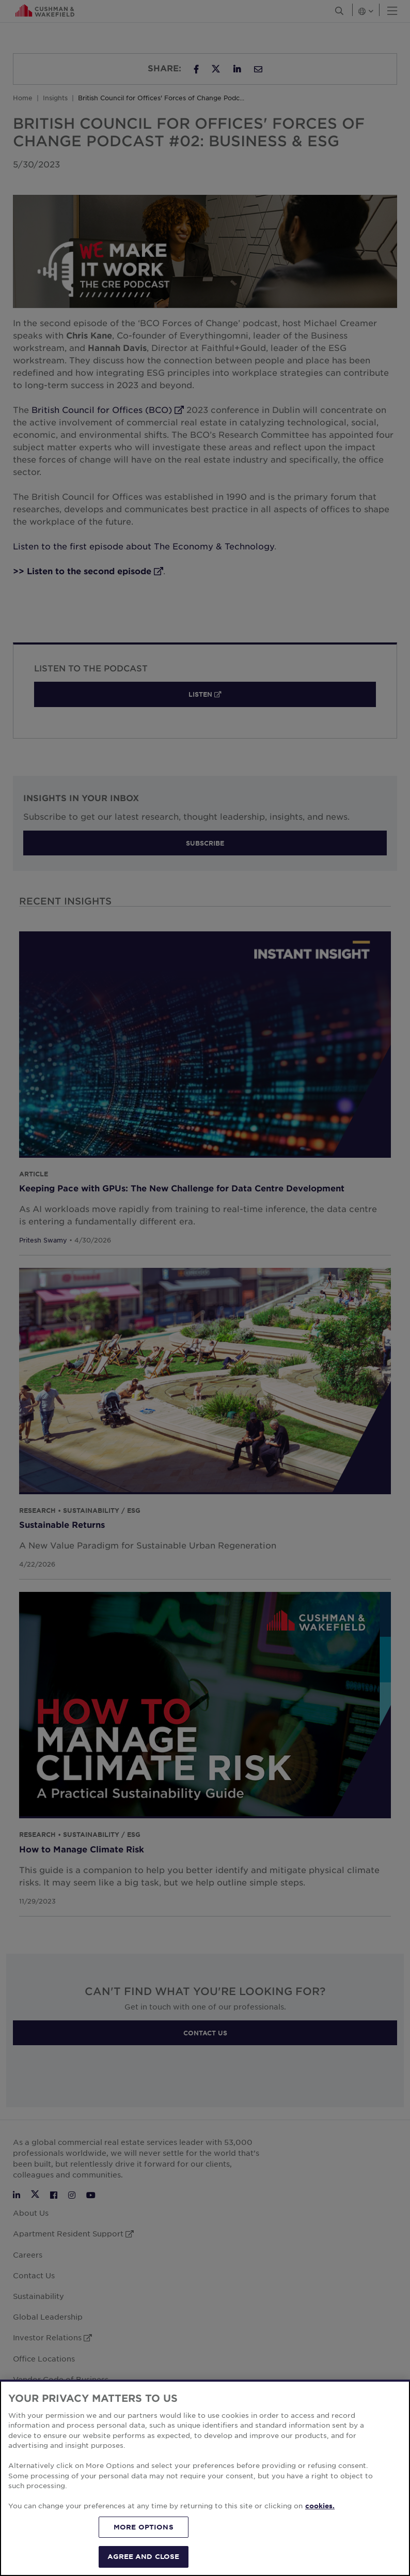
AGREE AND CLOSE (143, 2556)
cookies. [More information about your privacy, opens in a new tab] (320, 2506)
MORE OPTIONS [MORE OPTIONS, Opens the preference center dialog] (144, 2527)
